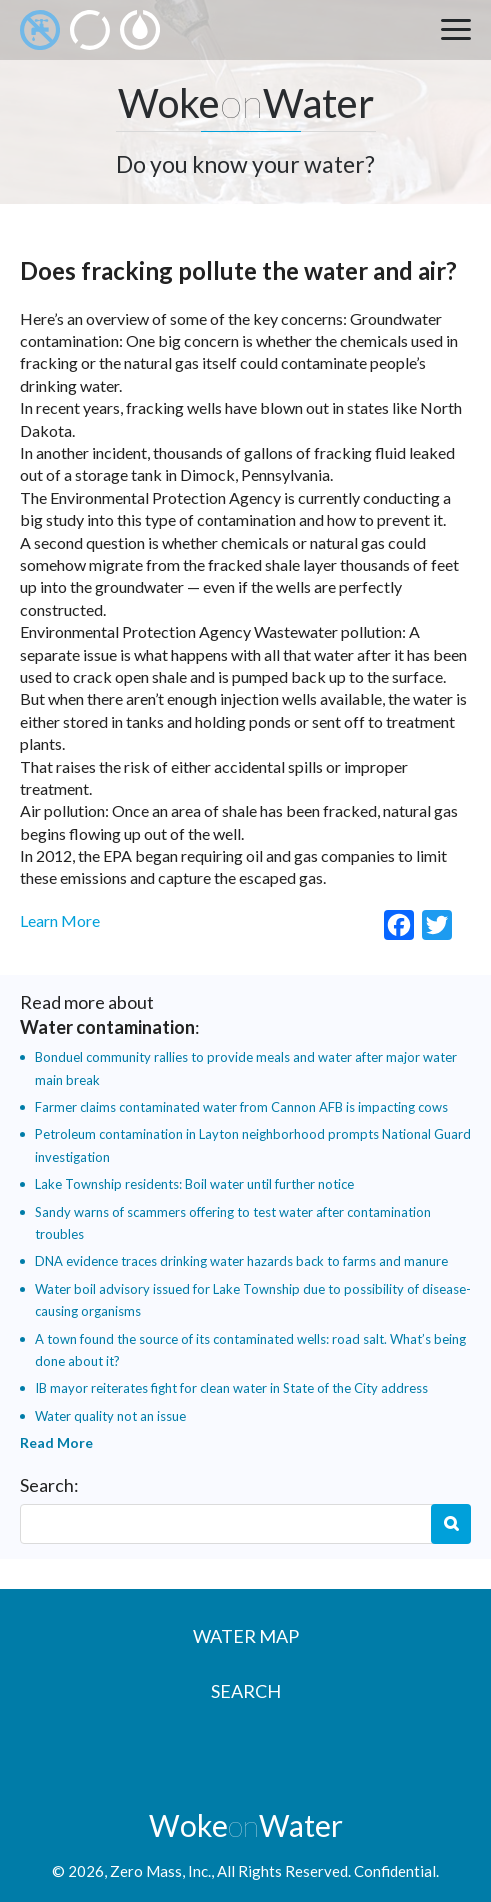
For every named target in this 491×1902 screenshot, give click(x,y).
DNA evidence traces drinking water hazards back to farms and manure (241, 1261)
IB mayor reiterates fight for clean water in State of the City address (231, 1388)
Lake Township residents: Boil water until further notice (194, 1184)
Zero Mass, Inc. (160, 1871)
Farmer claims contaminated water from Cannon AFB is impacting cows (241, 1107)
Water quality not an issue (110, 1416)
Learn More (60, 920)
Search (451, 1524)
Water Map (246, 1636)
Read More (56, 1442)
